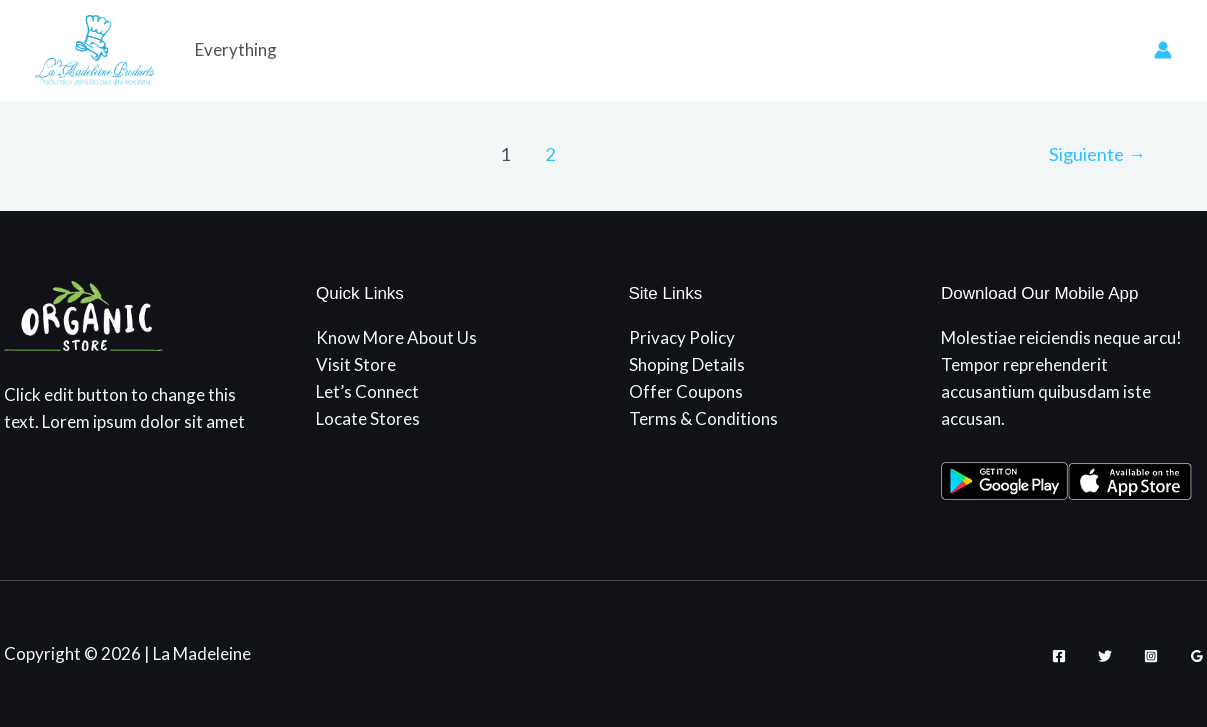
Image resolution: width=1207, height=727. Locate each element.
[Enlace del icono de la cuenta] (1163, 50)
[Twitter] (1105, 656)
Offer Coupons (686, 391)
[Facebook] (1059, 656)
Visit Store (356, 364)
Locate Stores (368, 418)
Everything (236, 49)
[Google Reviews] (1197, 656)
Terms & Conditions (703, 418)
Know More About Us (396, 337)
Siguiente (1097, 154)
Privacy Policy (682, 337)
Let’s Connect (367, 391)
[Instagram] (1151, 656)
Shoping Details (687, 364)
